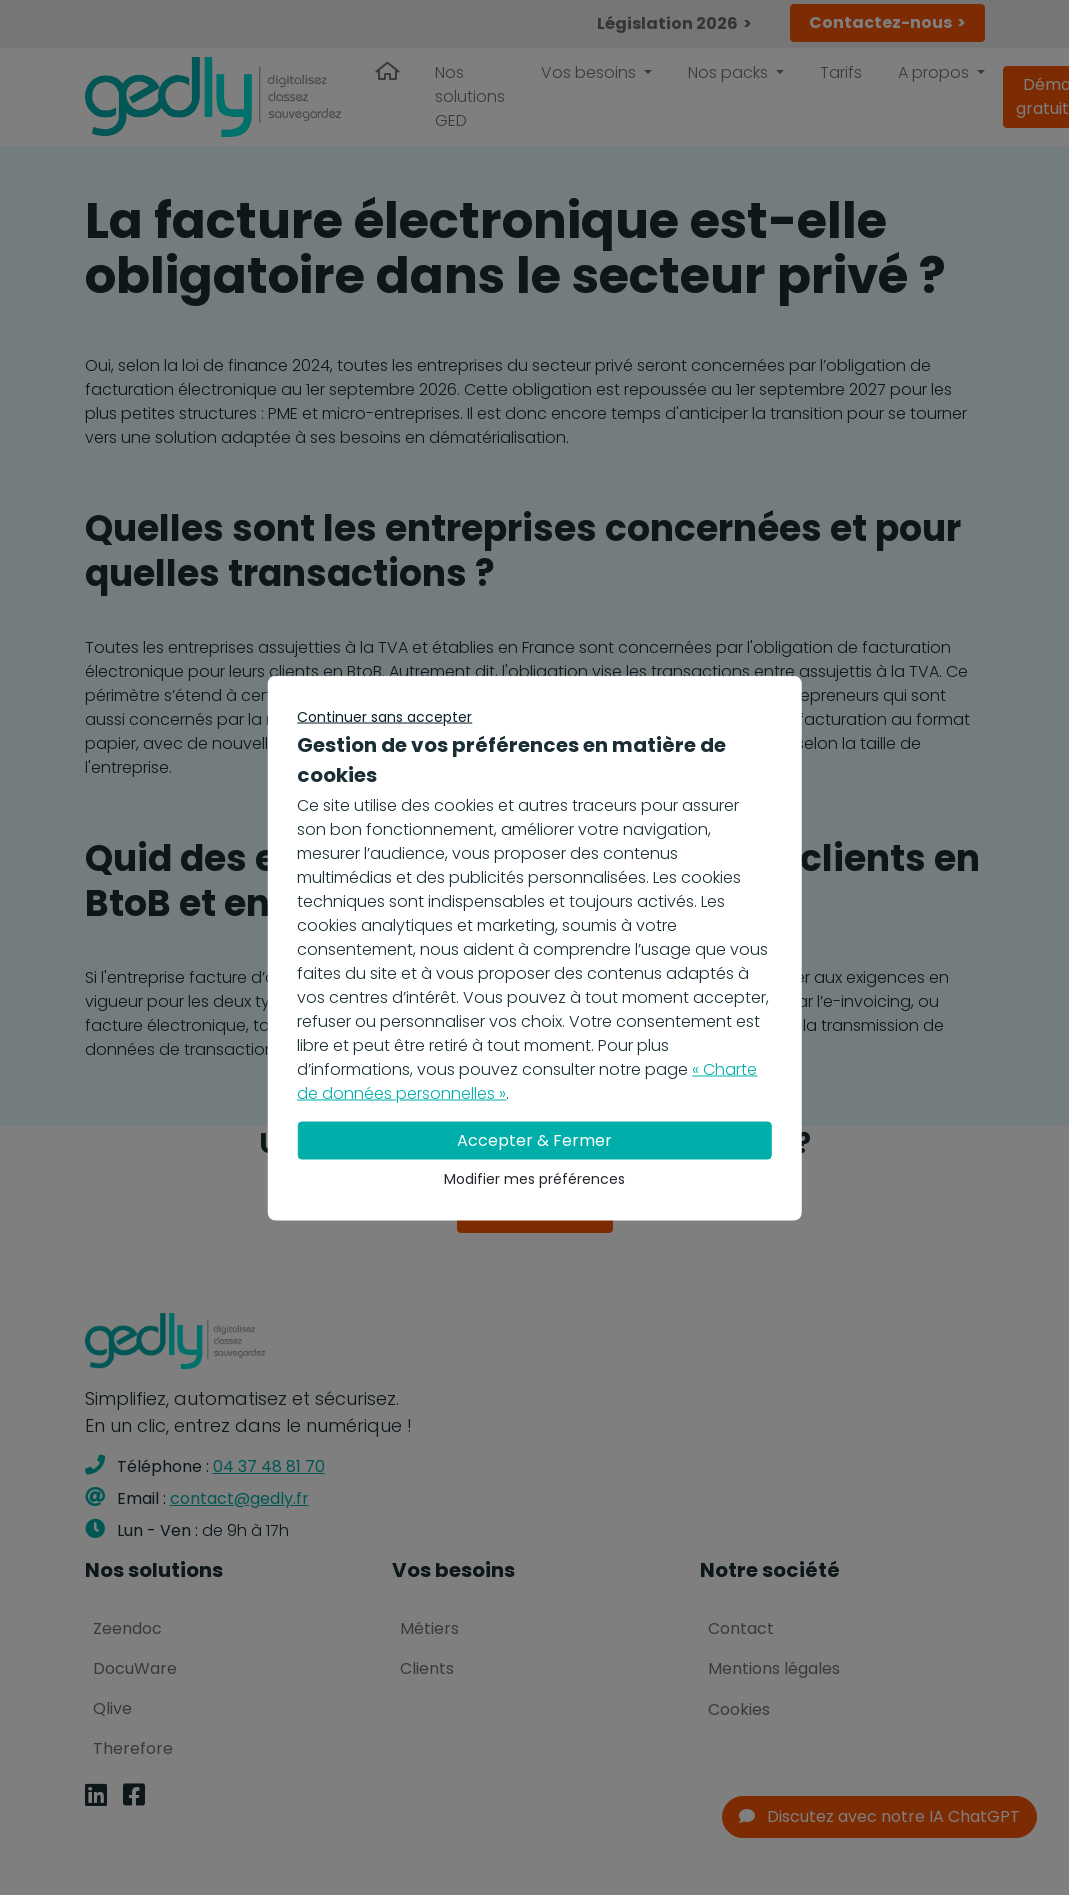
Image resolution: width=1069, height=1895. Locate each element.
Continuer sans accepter (384, 716)
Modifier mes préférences (534, 1178)
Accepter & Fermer (534, 1139)
